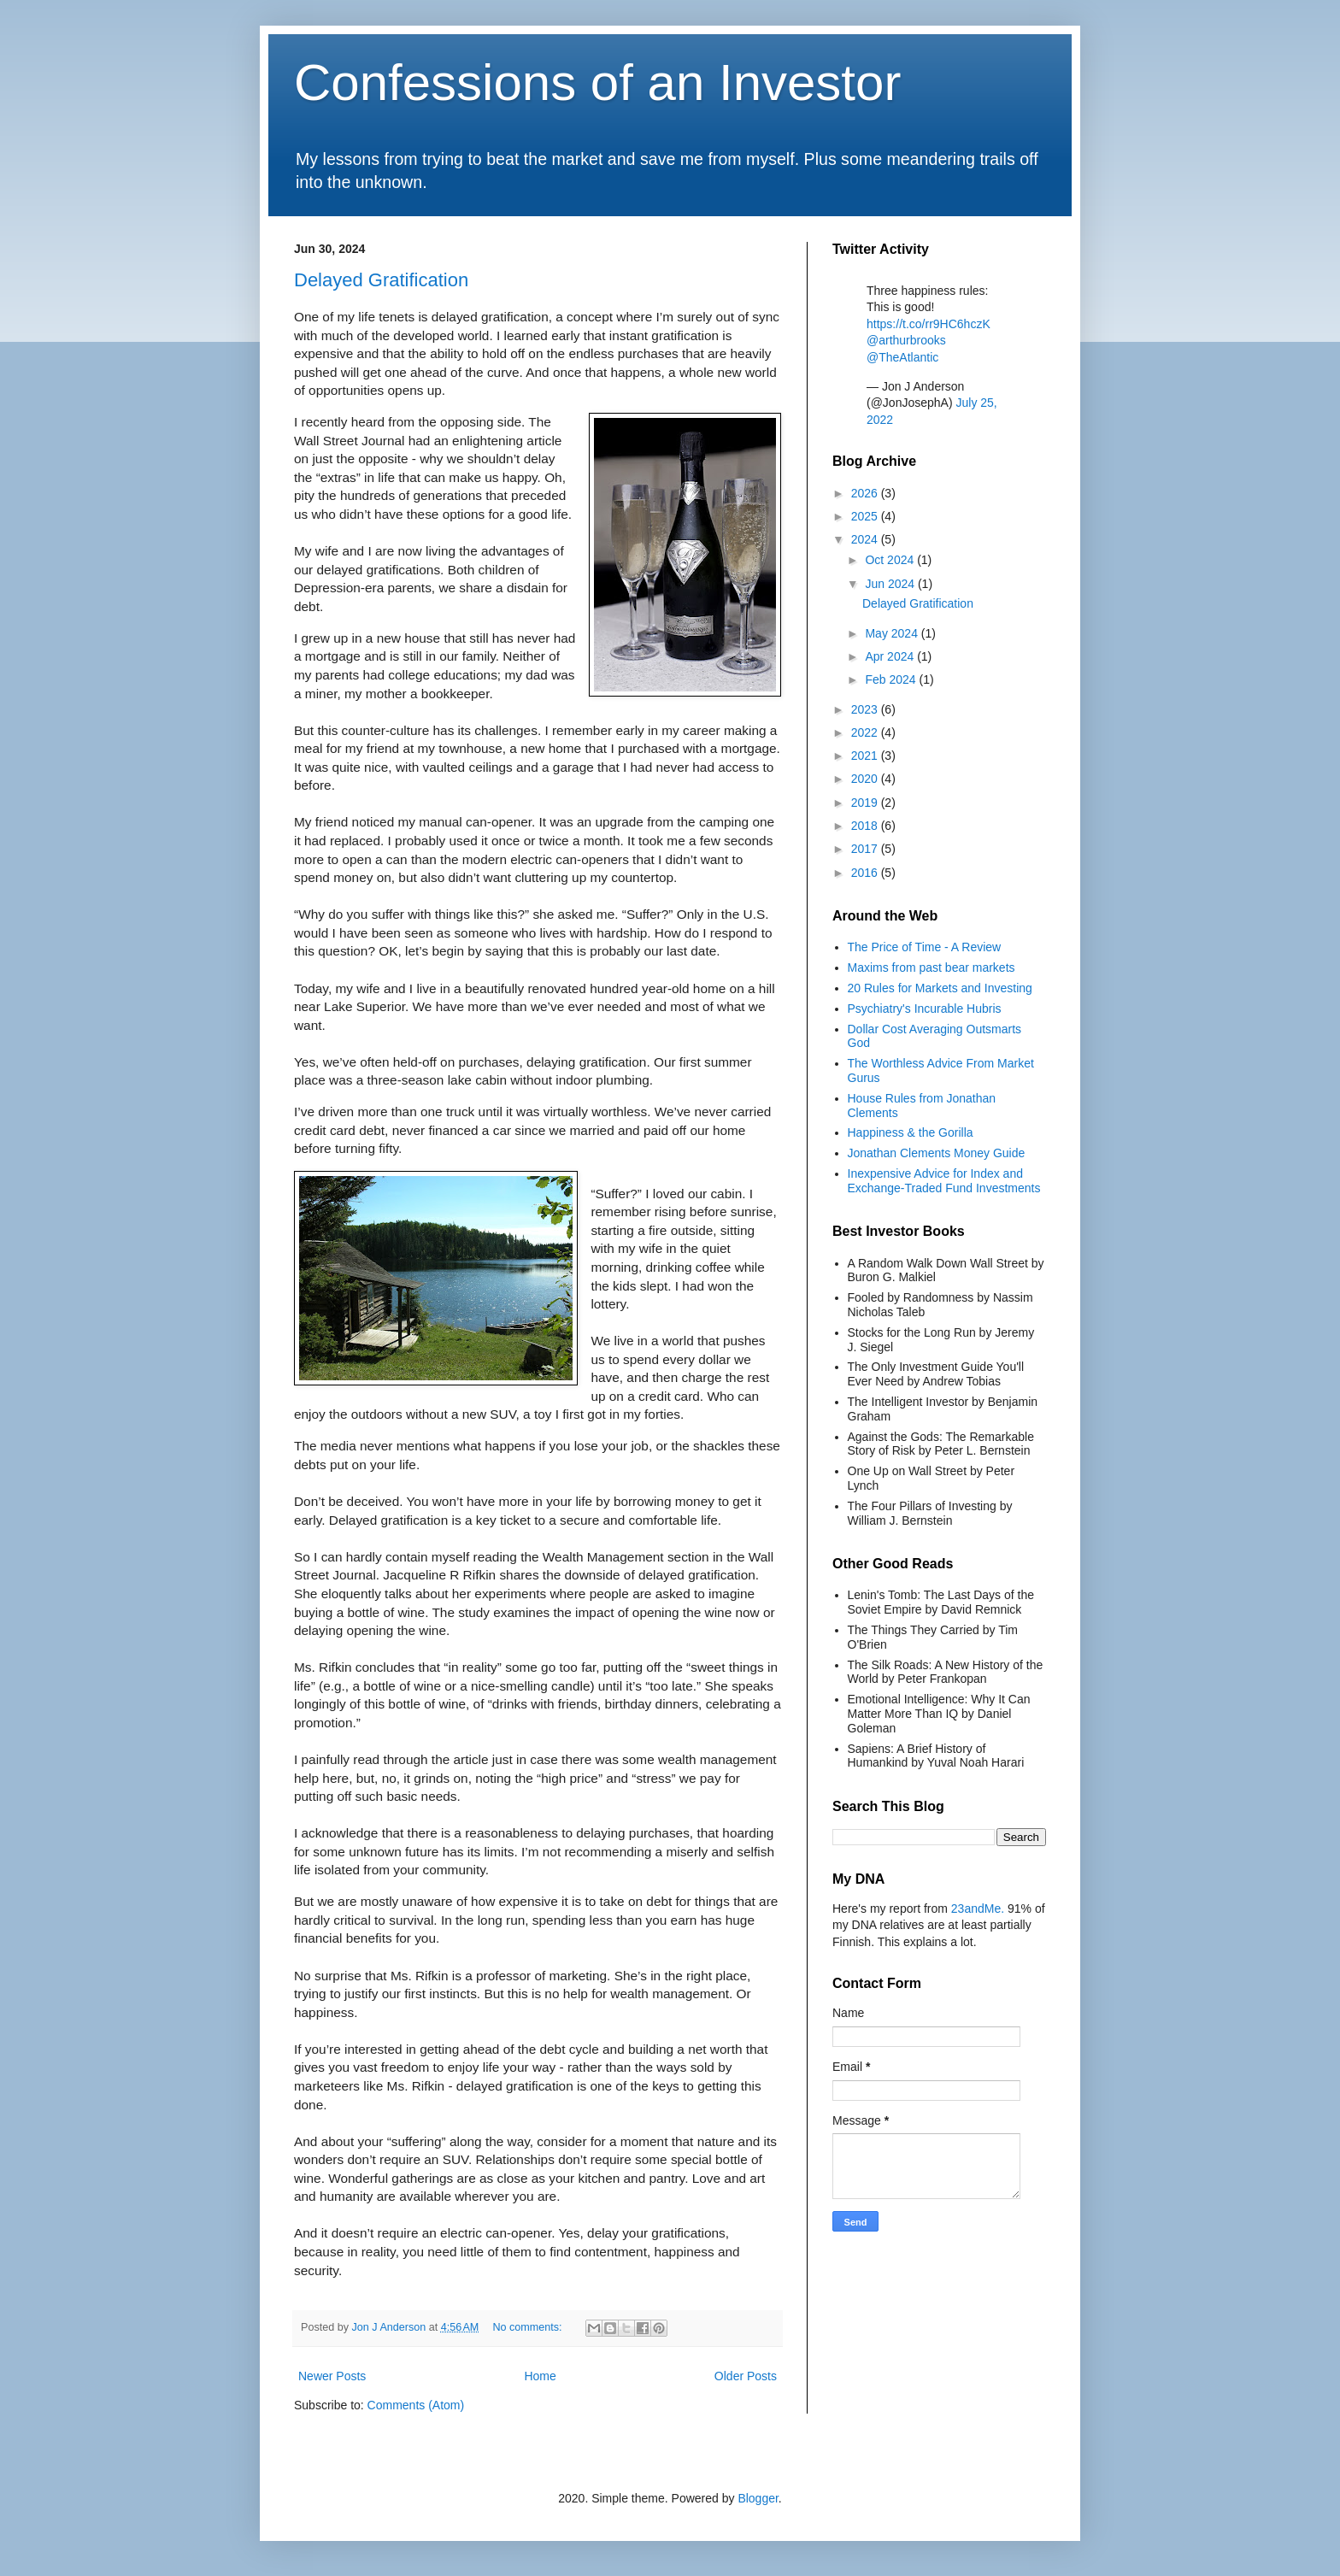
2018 (866, 825)
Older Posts (745, 2376)
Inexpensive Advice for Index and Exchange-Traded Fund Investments (944, 1181)
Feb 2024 (892, 679)
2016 (866, 872)
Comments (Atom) (416, 2405)
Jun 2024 (891, 584)
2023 (866, 709)
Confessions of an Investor (597, 82)
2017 (866, 849)
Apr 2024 (891, 656)
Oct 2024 (891, 560)
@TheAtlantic (902, 357)
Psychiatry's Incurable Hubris (925, 1008)
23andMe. (977, 1908)
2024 (866, 539)
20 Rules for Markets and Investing (940, 988)
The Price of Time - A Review (925, 947)
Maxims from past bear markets (931, 967)
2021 (866, 755)
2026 (866, 493)
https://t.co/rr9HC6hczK (928, 324)
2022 (866, 732)
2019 (866, 802)
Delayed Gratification (381, 280)
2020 (866, 778)
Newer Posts (332, 2376)
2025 (866, 516)
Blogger (758, 2498)
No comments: (528, 2327)
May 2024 (892, 633)
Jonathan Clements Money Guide (937, 1153)
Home (539, 2376)
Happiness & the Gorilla (910, 1132)
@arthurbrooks (906, 340)
